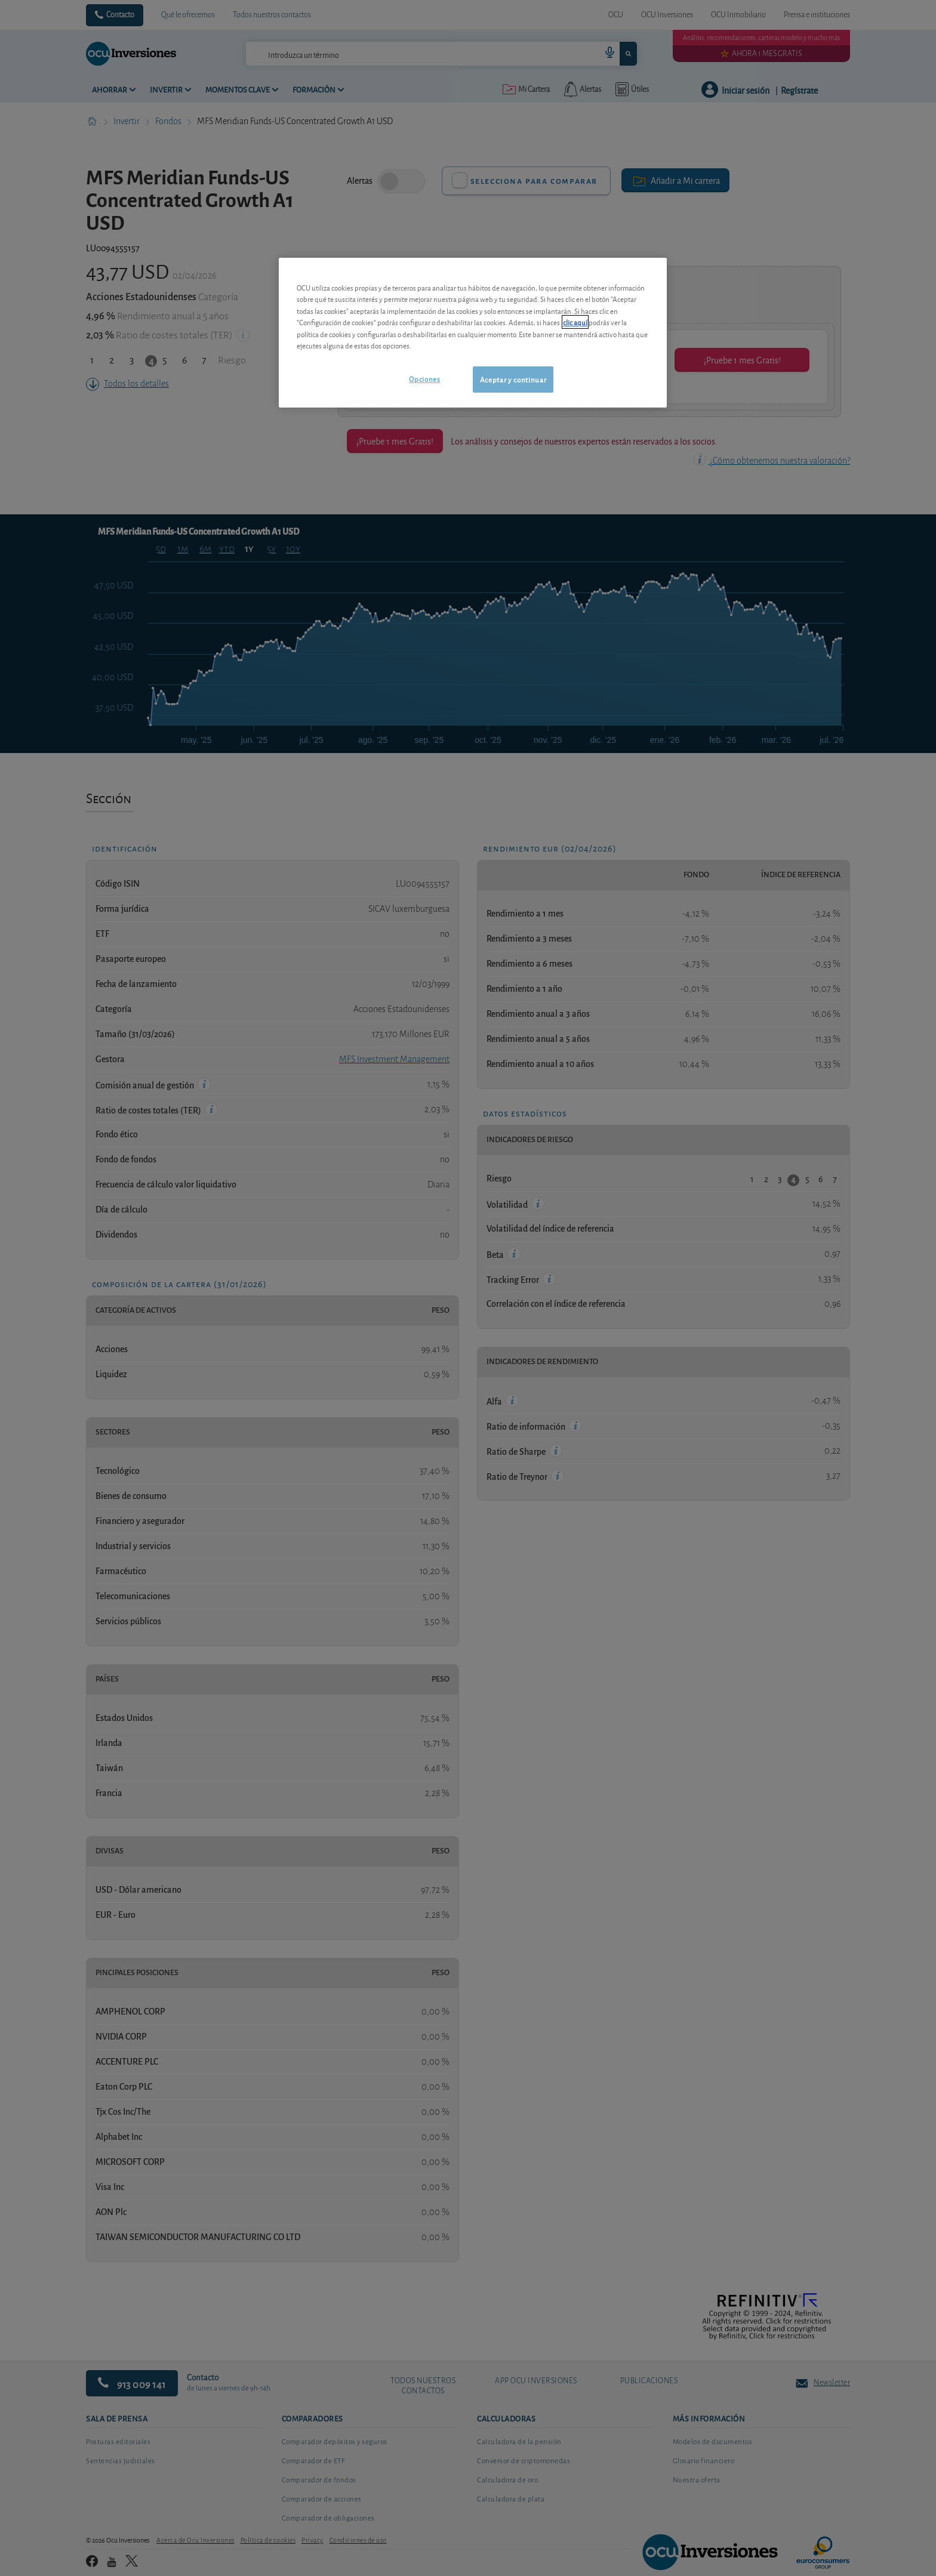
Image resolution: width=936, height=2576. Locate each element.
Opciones (424, 378)
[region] (473, 333)
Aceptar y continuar (513, 379)
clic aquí (575, 322)
